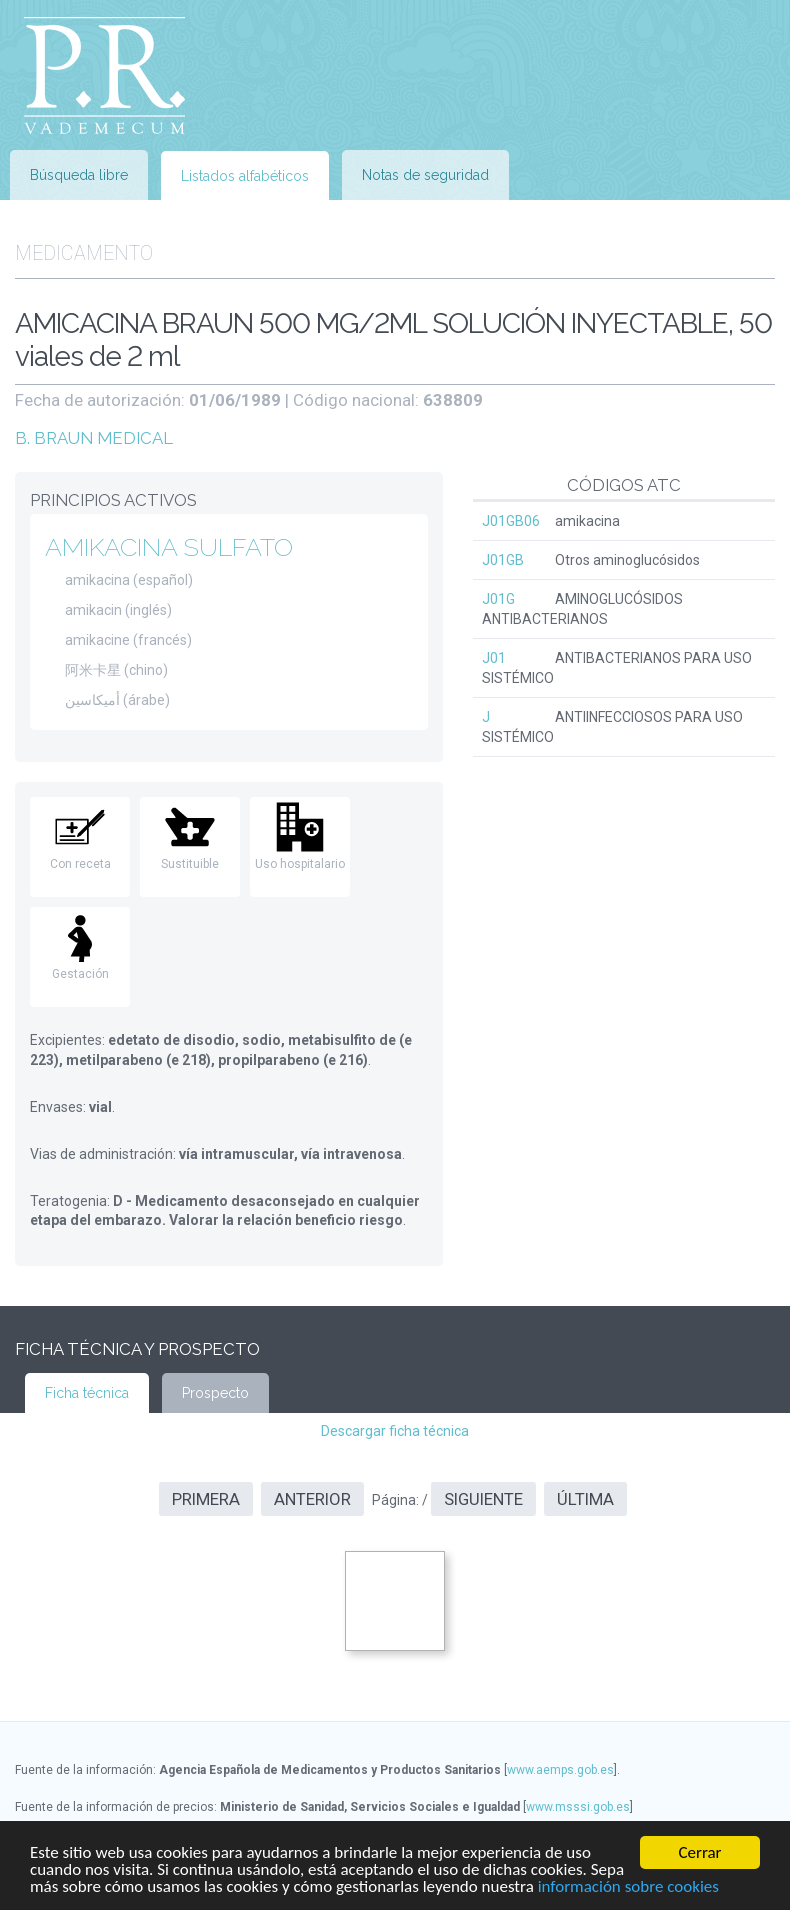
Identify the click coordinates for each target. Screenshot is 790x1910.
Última (585, 1499)
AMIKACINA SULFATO (169, 547)
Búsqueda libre (79, 175)
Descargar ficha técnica (395, 1431)
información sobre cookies (628, 1887)
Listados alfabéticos (245, 176)
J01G (498, 599)
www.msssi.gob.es (578, 1807)
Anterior (312, 1499)
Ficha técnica (87, 1393)
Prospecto (215, 1393)
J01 (494, 658)
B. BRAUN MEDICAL (94, 438)
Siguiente (483, 1499)
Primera (206, 1499)
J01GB (503, 560)
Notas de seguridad (425, 175)
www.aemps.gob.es (560, 1770)
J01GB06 (511, 521)
